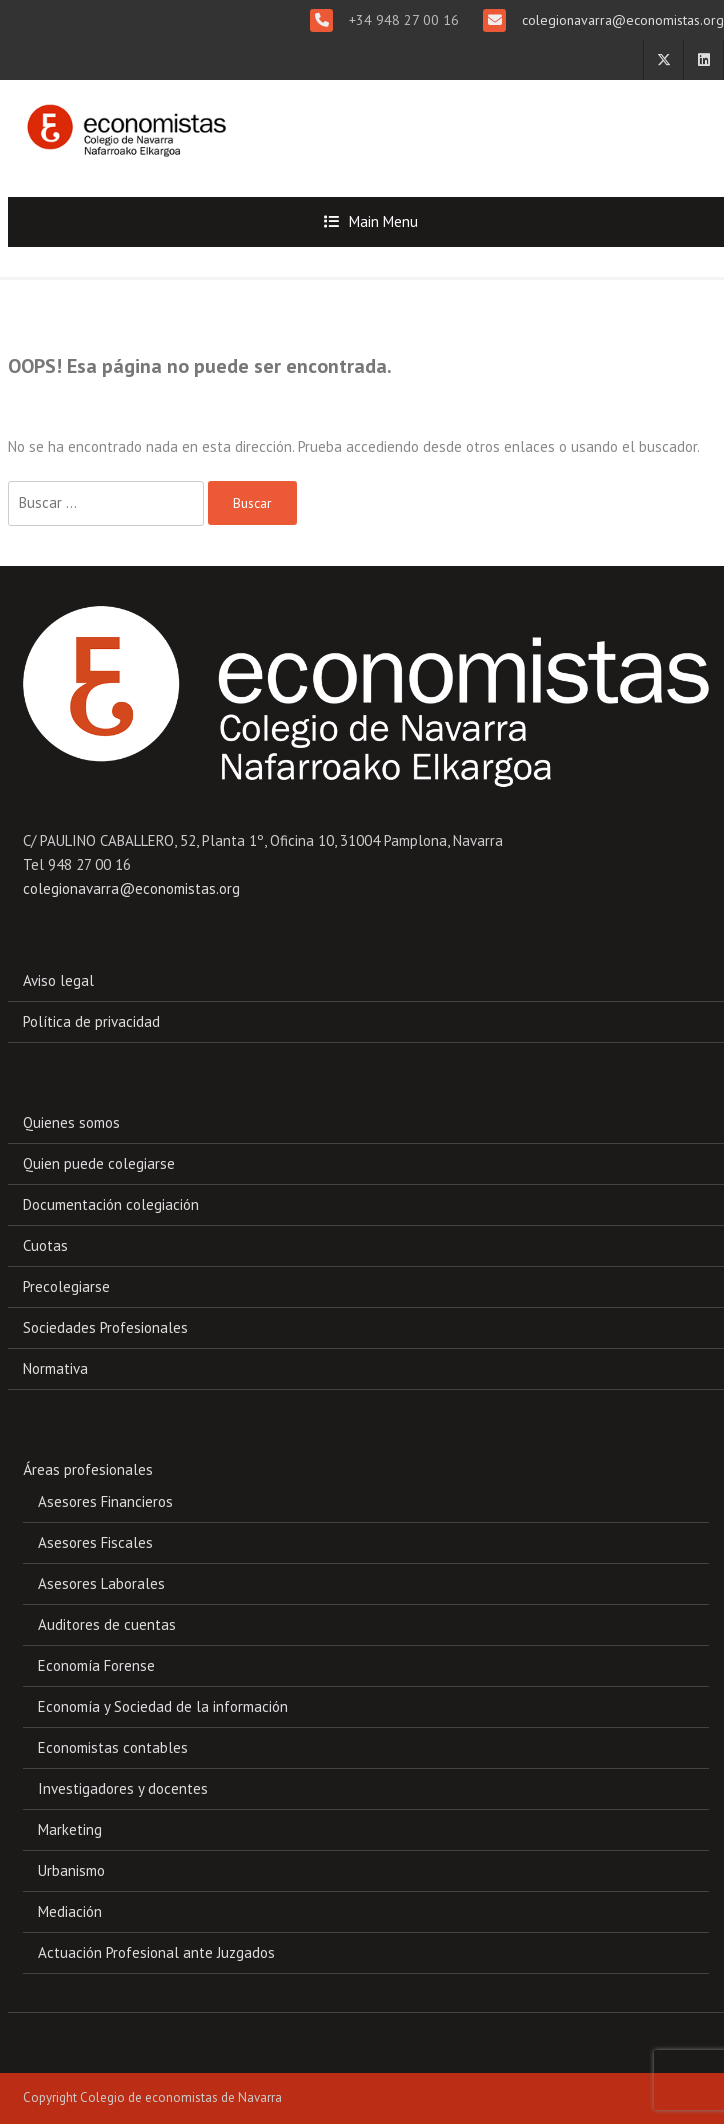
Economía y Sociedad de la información (163, 1706)
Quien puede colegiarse (99, 1163)
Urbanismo (71, 1870)
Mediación (70, 1911)
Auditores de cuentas (107, 1624)
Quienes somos (71, 1122)
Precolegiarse (66, 1286)
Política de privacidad (91, 1021)
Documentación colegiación (111, 1204)
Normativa (55, 1368)
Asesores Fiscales (95, 1542)
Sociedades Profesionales (105, 1327)
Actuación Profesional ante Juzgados (156, 1952)
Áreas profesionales (88, 1469)
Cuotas (45, 1245)
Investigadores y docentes (123, 1788)
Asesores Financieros (105, 1501)
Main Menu (383, 221)
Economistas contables (113, 1747)
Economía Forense (96, 1665)
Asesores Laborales (101, 1583)
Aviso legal (58, 980)
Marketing (70, 1829)
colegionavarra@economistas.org (621, 20)
